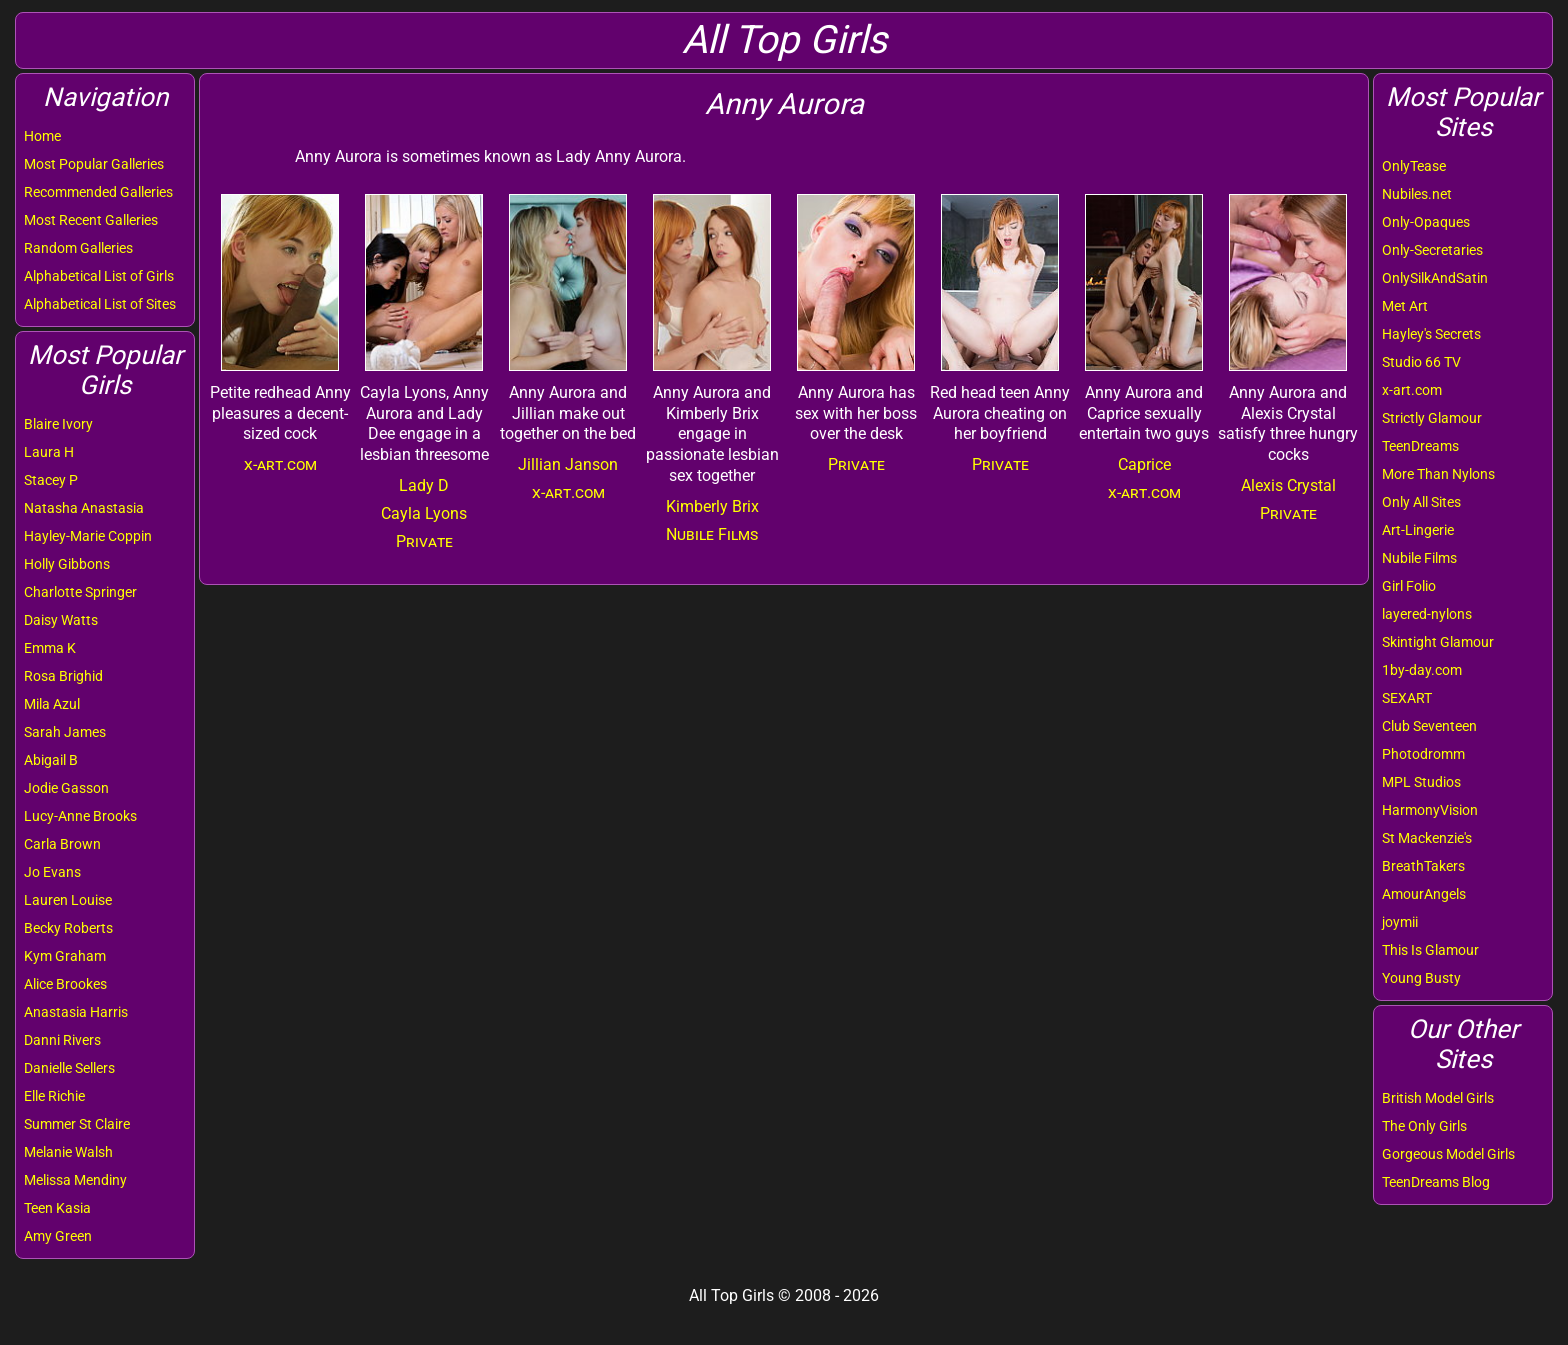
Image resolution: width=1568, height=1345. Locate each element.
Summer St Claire (77, 1124)
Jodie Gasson (66, 788)
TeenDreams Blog (1436, 1182)
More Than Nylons (1438, 474)
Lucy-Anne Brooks (80, 816)
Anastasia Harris (76, 1012)
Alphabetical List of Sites (100, 304)
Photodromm (1423, 754)
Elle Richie (54, 1096)
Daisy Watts (61, 620)
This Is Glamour (1430, 950)
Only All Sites (1421, 502)
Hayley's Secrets (1431, 334)
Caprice (1144, 464)
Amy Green (58, 1236)
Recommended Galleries (98, 192)
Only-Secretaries (1432, 250)
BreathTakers (1423, 866)
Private (424, 541)
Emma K (50, 648)
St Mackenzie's (1427, 838)
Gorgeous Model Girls (1448, 1154)
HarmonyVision (1430, 810)
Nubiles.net (1417, 194)
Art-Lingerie (1418, 530)
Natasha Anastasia (84, 508)
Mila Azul (52, 704)
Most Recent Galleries (91, 220)
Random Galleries (78, 248)
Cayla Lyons (424, 513)
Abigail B (51, 760)
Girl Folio (1409, 586)
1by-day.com (1422, 670)
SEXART (1407, 698)
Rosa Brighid (63, 676)
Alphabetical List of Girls (99, 276)
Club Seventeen (1429, 726)
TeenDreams (1420, 446)
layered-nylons (1427, 614)
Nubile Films (1419, 558)
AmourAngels (1424, 894)
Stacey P (51, 480)
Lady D (424, 485)
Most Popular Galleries (94, 164)
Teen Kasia (57, 1208)
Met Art (1405, 306)
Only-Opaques (1426, 222)
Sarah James (65, 732)
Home (42, 136)
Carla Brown (62, 844)
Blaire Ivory (58, 424)
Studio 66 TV (1421, 362)
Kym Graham (65, 956)
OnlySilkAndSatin (1435, 278)
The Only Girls (1424, 1126)
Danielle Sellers (69, 1068)
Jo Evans (52, 872)
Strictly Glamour (1432, 418)
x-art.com (1412, 390)
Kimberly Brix (712, 506)
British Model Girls (1438, 1098)
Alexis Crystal (1288, 485)
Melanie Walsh (68, 1152)
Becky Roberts (68, 928)
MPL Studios (1421, 782)
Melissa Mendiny (75, 1180)
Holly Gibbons (67, 564)
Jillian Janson (568, 464)
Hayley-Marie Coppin (88, 536)
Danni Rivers (62, 1040)
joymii (1400, 922)
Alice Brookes (65, 984)
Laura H (49, 452)
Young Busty (1421, 978)
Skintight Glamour (1438, 642)
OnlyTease (1414, 166)
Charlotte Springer (80, 592)
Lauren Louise (68, 900)
